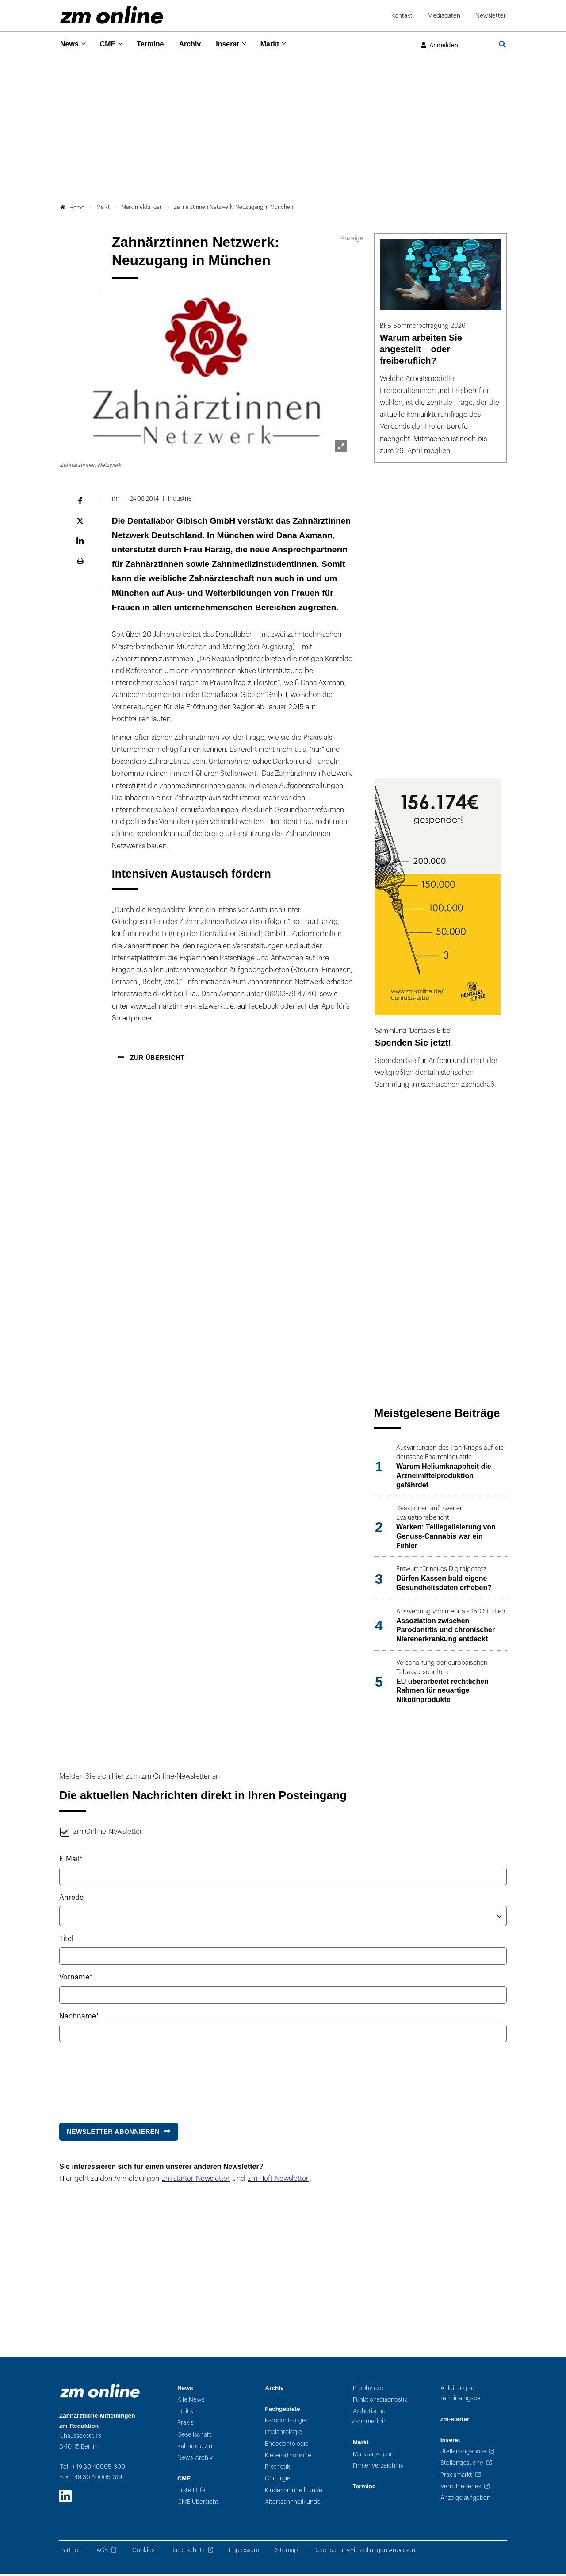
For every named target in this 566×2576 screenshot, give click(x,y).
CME (110, 44)
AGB (102, 2552)
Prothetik (277, 2469)
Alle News (190, 2402)
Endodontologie (287, 2446)
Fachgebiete (282, 2411)
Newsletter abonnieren (113, 2134)
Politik (185, 2414)
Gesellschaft (194, 2437)
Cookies (143, 2552)
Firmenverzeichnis (378, 2468)
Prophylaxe (368, 2390)
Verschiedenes (460, 2489)
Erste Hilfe (191, 2492)
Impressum (244, 2552)
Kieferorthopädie (288, 2457)
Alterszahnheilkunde (293, 2504)
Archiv (198, 44)
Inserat (238, 44)
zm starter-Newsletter (196, 2181)
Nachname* (79, 2018)
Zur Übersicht (156, 1059)
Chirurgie (278, 2481)
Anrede (71, 1899)
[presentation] (126, 2080)
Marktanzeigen (373, 2456)
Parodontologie (286, 2423)
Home (72, 209)
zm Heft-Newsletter (278, 2181)
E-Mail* (71, 1861)
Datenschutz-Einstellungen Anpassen (364, 2552)
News (70, 44)
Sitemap (286, 2552)
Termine (156, 44)
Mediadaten (444, 16)
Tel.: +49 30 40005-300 (92, 2469)
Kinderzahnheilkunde (293, 2492)
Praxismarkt (456, 2477)
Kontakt (402, 16)
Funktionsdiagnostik (380, 2402)
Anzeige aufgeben (465, 2500)
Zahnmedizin (194, 2449)
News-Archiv (195, 2460)
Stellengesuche (461, 2465)
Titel (66, 1941)
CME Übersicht (197, 2504)
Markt (282, 44)
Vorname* (75, 1979)
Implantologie (283, 2434)
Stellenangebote (463, 2454)
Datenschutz (187, 2552)
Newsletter (490, 16)
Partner (70, 2552)
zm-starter (455, 2421)
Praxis (185, 2425)
